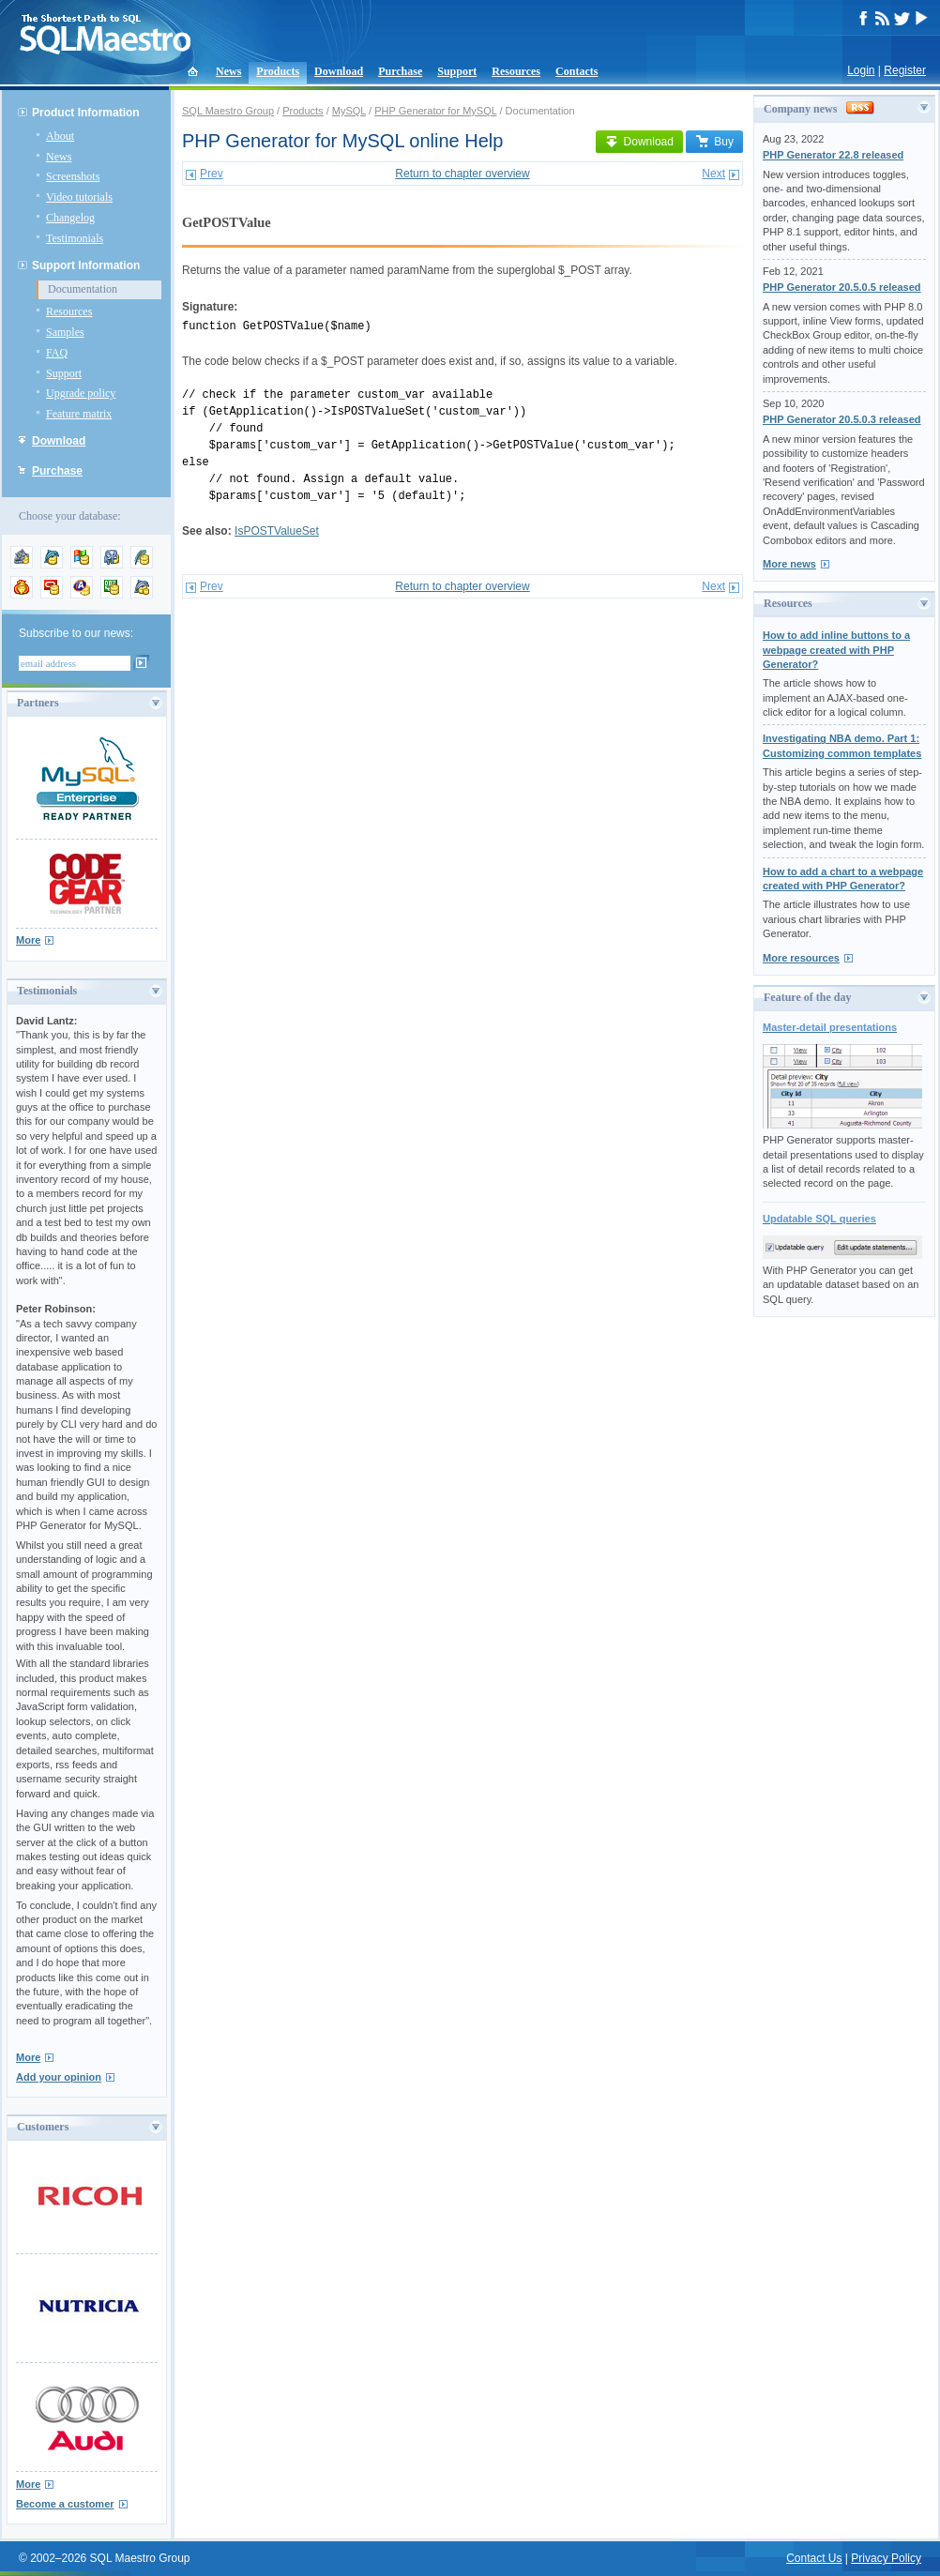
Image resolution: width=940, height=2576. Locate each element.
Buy (714, 141)
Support (457, 71)
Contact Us (813, 2558)
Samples (65, 332)
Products (277, 71)
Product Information (86, 112)
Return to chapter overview (462, 173)
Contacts (576, 71)
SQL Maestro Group (228, 110)
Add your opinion (58, 2077)
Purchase (400, 71)
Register (905, 70)
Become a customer (65, 2503)
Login (860, 70)
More (28, 940)
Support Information (86, 265)
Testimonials (74, 238)
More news (789, 563)
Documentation (82, 288)
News (228, 71)
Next (713, 173)
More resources (801, 957)
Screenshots (72, 176)
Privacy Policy (886, 2558)
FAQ (57, 352)
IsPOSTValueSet (277, 531)
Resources (516, 71)
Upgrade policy (80, 393)
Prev (211, 173)
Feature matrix (79, 413)
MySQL (349, 110)
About (60, 136)
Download (338, 71)
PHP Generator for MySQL (435, 110)
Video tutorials (79, 197)
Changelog (70, 217)
